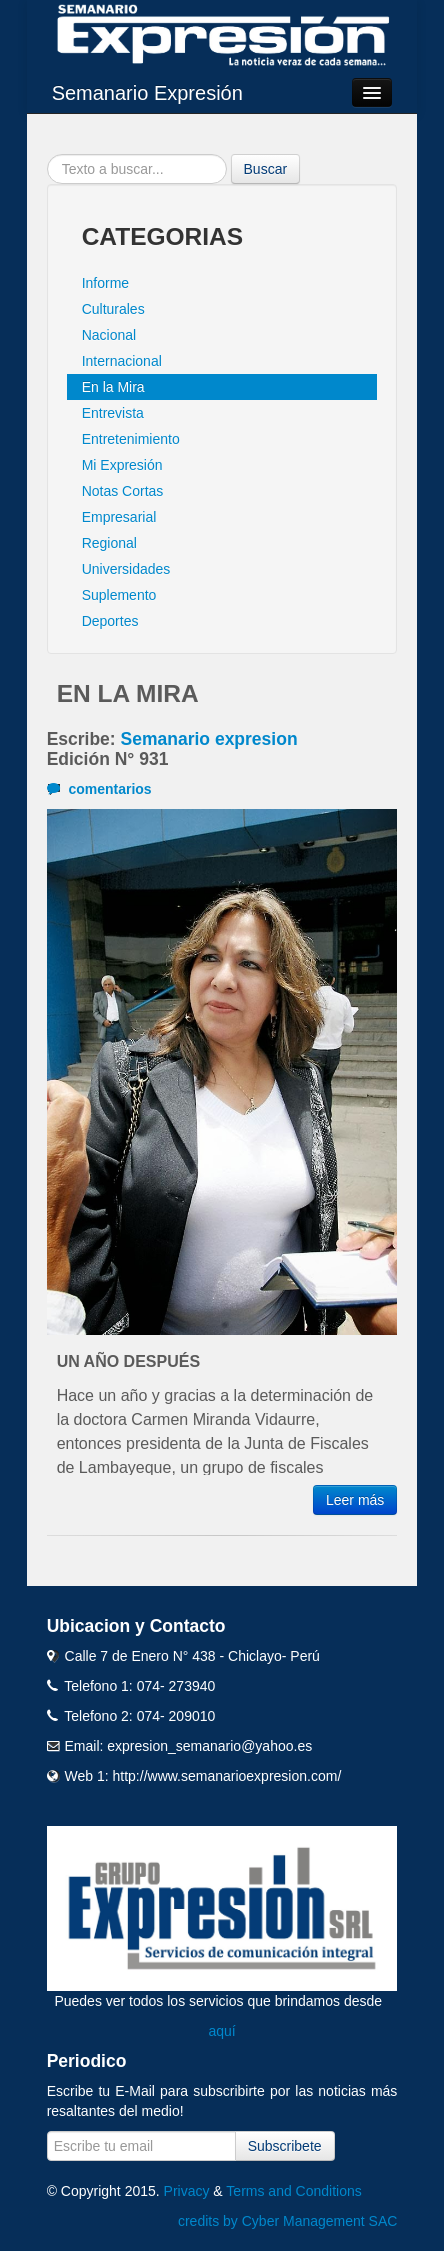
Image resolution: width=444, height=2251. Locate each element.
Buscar (266, 169)
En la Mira (113, 387)
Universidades (126, 569)
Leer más (355, 1500)
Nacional (109, 335)
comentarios (99, 789)
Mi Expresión (122, 465)
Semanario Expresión (147, 93)
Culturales (113, 309)
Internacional (122, 361)
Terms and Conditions (293, 2191)
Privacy (187, 2191)
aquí (221, 2031)
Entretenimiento (131, 439)
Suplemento (119, 595)
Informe (105, 283)
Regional (109, 543)
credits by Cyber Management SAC (287, 2221)
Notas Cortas (123, 491)
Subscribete (285, 2146)
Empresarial (119, 517)
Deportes (110, 621)
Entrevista (113, 413)
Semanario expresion (209, 739)
